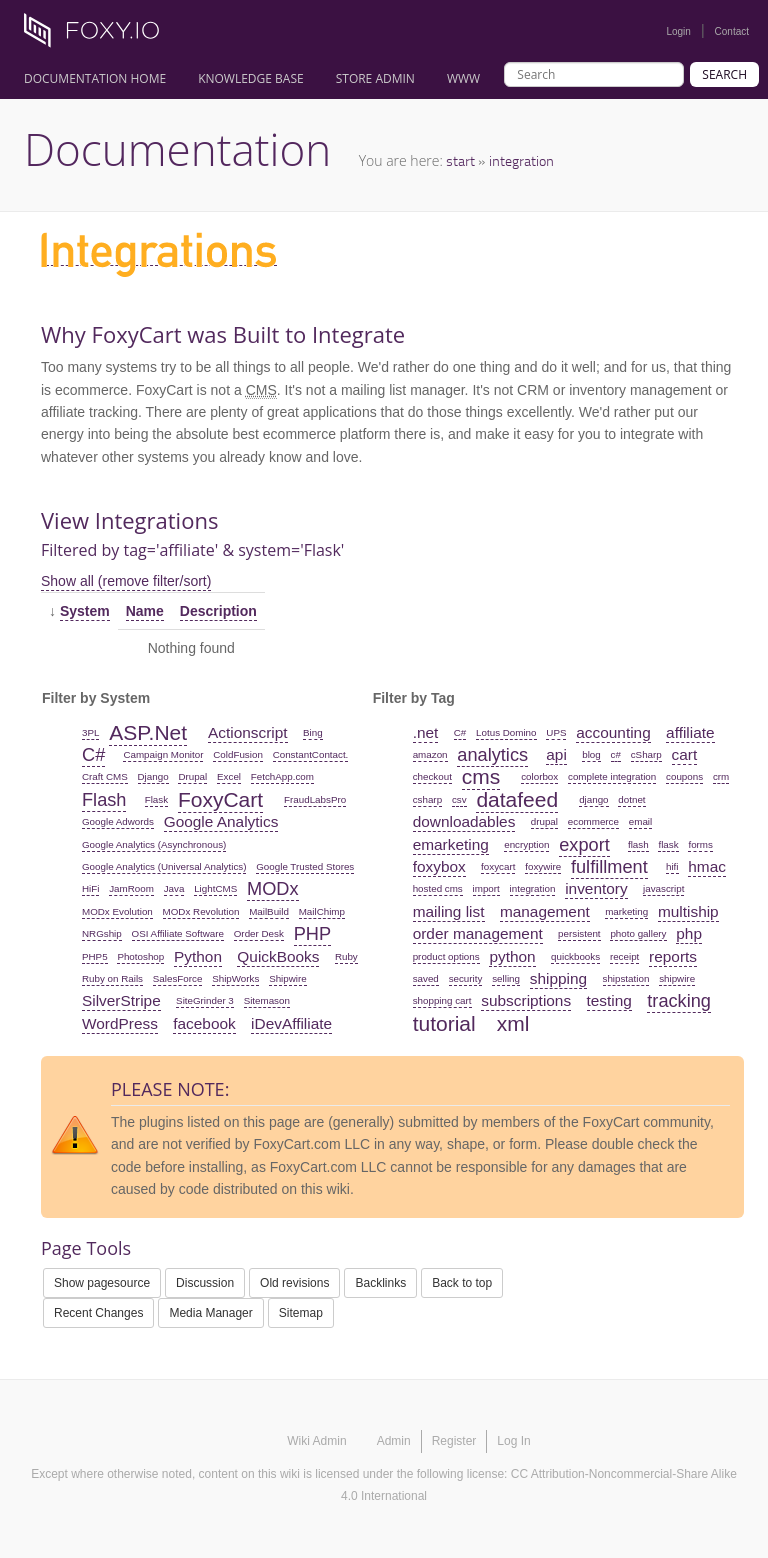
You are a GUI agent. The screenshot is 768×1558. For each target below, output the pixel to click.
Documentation (177, 149)
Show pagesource (102, 1283)
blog (591, 754)
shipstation (626, 978)
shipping (558, 978)
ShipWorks (235, 978)
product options (446, 956)
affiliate (690, 732)
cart (685, 754)
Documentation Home (95, 78)
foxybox (439, 866)
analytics (492, 755)
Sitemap (301, 1313)
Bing (313, 732)
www (463, 78)
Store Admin (375, 78)
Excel (229, 776)
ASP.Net (148, 732)
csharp (427, 799)
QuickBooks (278, 956)
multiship (688, 911)
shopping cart (442, 1000)
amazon (430, 754)
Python (198, 956)
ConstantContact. (311, 754)
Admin (394, 1441)
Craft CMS (105, 776)
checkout (432, 776)
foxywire (543, 866)
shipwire (677, 978)
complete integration (612, 776)
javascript (663, 888)
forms (700, 844)
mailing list (449, 911)
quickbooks (575, 956)
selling (506, 978)
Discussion (205, 1283)
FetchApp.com (282, 776)
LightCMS (215, 888)
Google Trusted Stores (305, 866)
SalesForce (178, 978)
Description (218, 611)
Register (454, 1441)
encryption (526, 844)
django (593, 799)
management (545, 911)
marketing (626, 911)
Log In (513, 1441)
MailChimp (322, 911)
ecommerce (593, 821)
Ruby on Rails (112, 978)
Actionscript (248, 732)
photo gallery (638, 933)
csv (459, 799)
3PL (90, 732)
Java (174, 888)
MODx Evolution (117, 911)
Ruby (346, 956)
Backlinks (380, 1283)
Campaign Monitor (163, 754)
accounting (613, 732)
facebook (204, 1023)
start (460, 160)
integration (521, 160)
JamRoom (131, 888)
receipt (624, 956)
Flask (156, 799)
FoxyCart (220, 799)
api (556, 754)
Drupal (192, 776)
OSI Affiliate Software (178, 933)
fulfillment (609, 867)
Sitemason (267, 1000)
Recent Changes (98, 1313)
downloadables (464, 821)
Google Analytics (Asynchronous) (154, 844)
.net (426, 732)
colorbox (539, 776)
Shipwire (288, 978)
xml (513, 1023)
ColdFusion (238, 754)
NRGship (102, 933)
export (584, 845)
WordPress (120, 1023)
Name (145, 611)
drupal (544, 821)
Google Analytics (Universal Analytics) (164, 866)
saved (426, 978)
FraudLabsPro (315, 799)
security (466, 978)
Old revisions (294, 1283)
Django (153, 776)
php (689, 933)
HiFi (90, 888)
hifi (672, 866)
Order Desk (259, 933)
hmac (707, 866)
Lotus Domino (506, 732)
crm (721, 776)
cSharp (646, 754)
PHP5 (95, 956)
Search (724, 74)
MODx (273, 889)
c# (616, 754)
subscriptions (526, 1000)
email (640, 821)
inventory (596, 888)
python (512, 956)
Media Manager (210, 1313)
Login (678, 31)
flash (638, 844)
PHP (312, 934)
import (486, 888)
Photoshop (140, 956)
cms (481, 776)
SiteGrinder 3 (205, 1000)
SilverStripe (121, 1000)
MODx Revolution (201, 911)
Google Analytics (221, 821)
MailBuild (269, 911)
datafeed (517, 799)
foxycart (498, 866)
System (85, 611)
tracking (679, 1001)
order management (478, 933)
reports (673, 956)
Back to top (462, 1283)
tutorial (444, 1023)
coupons (684, 776)
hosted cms (438, 888)
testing (609, 1000)
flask (668, 844)
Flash (104, 800)
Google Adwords (118, 821)
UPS (556, 732)
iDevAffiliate (291, 1023)
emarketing (451, 844)
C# (93, 755)
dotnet (631, 799)
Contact (732, 31)
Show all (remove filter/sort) (126, 581)
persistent (579, 933)
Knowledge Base (251, 78)
